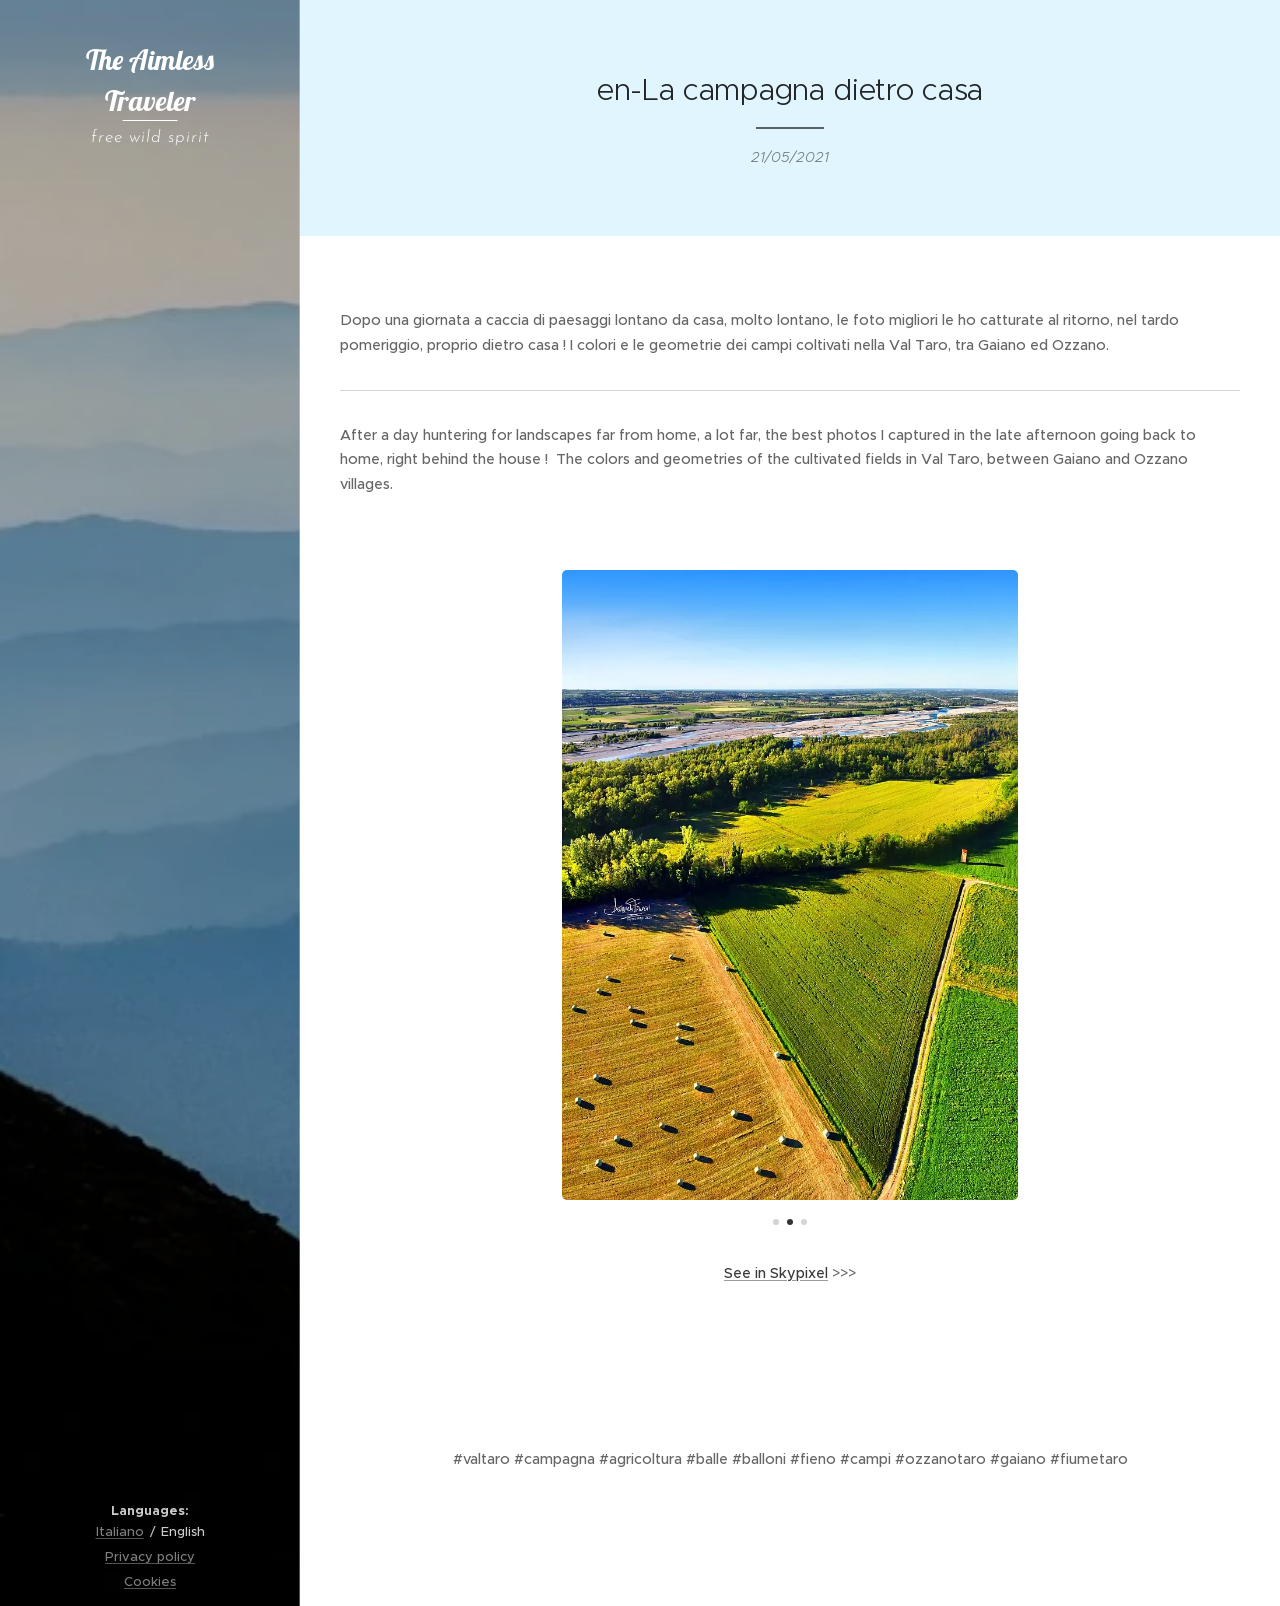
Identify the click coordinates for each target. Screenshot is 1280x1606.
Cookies (150, 1581)
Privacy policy (150, 1556)
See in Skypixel (776, 1273)
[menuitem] (150, 426)
